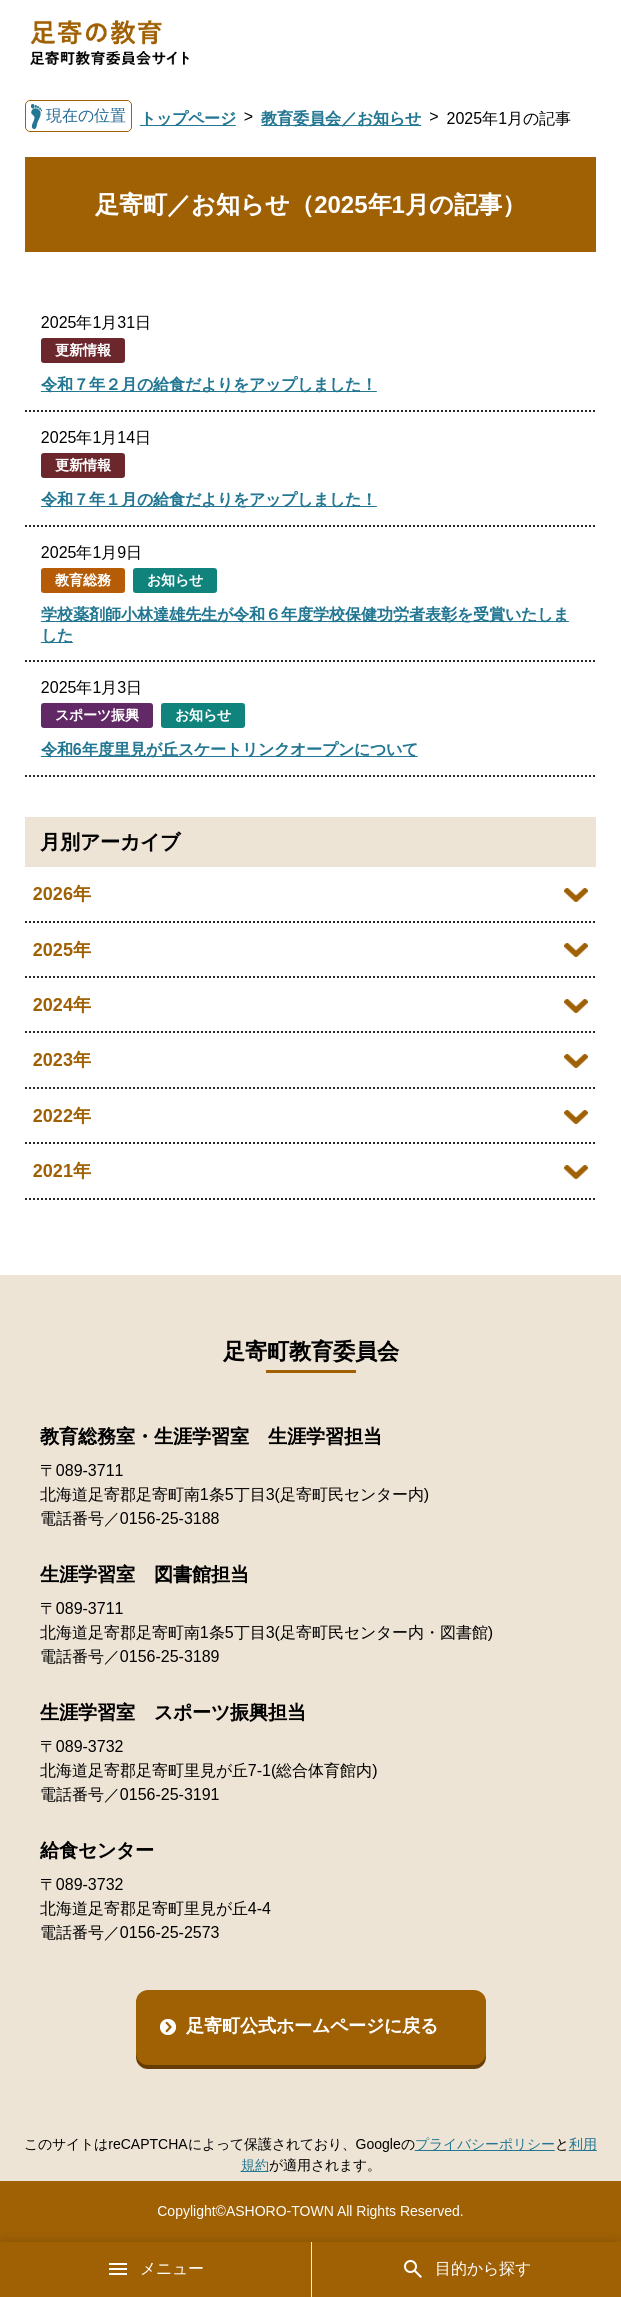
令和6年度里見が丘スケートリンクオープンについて (229, 749)
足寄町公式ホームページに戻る (312, 2026)
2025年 (62, 950)
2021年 (62, 1171)
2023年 (62, 1060)
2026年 (62, 894)
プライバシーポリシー (485, 2144)
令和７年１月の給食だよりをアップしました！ (209, 499)
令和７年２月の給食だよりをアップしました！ (209, 384)
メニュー (155, 2269)
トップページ (188, 118)
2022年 (62, 1116)
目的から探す (466, 2269)
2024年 (62, 1005)
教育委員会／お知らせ (341, 118)
